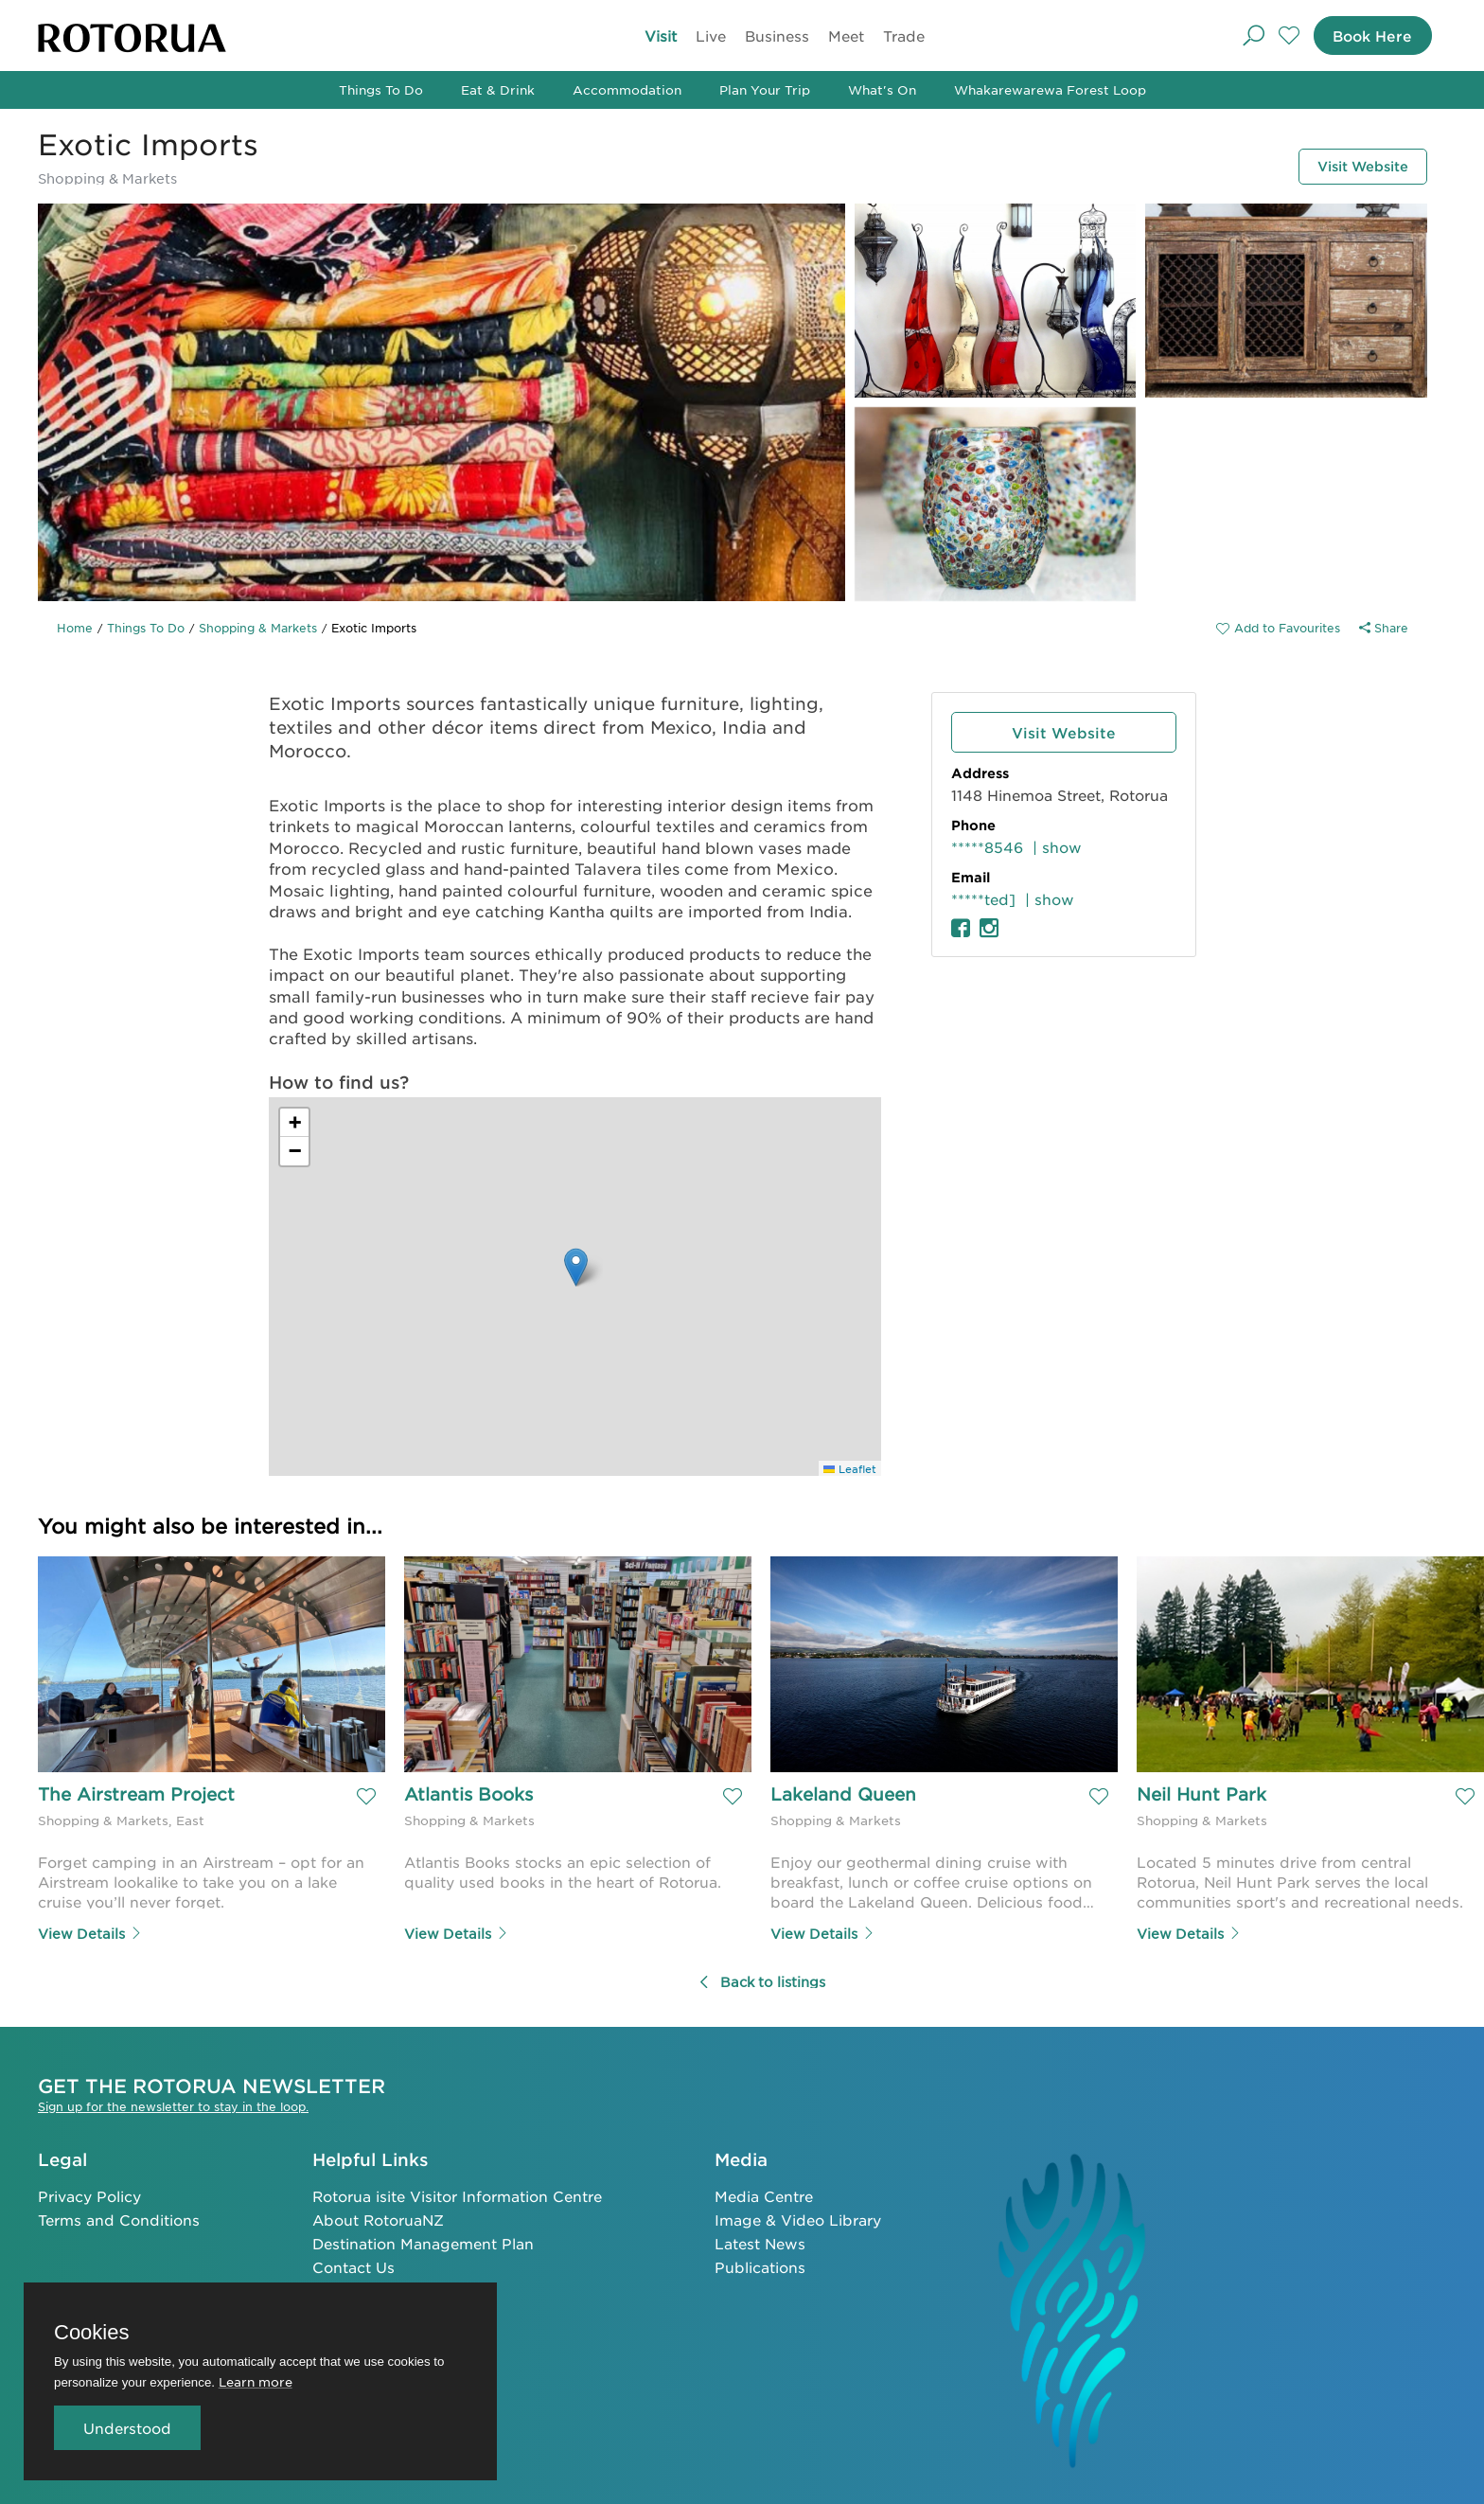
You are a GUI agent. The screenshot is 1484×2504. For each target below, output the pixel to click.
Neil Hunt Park (1201, 1795)
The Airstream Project (136, 1795)
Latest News (760, 2241)
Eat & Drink (498, 89)
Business (777, 35)
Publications (760, 2265)
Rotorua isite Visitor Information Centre (457, 2194)
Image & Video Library (798, 2218)
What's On (882, 89)
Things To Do (381, 89)
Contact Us (353, 2265)
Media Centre (764, 2194)
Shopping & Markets (258, 627)
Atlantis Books (468, 1795)
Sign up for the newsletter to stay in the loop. (173, 2103)
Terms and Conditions (119, 2218)
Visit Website (1346, 164)
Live (711, 35)
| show (1057, 847)
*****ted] (983, 899)
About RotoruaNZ (378, 2218)
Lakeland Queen (843, 1795)
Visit (661, 35)
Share (1383, 627)
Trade (904, 35)
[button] (576, 1267)
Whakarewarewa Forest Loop (1050, 89)
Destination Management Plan (423, 2241)
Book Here (1363, 35)
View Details (90, 1931)
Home (75, 627)
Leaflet (849, 1468)
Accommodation (627, 89)
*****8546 (987, 847)
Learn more (255, 2381)
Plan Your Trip (764, 89)
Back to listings (761, 1979)
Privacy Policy (89, 2194)
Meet (846, 35)
